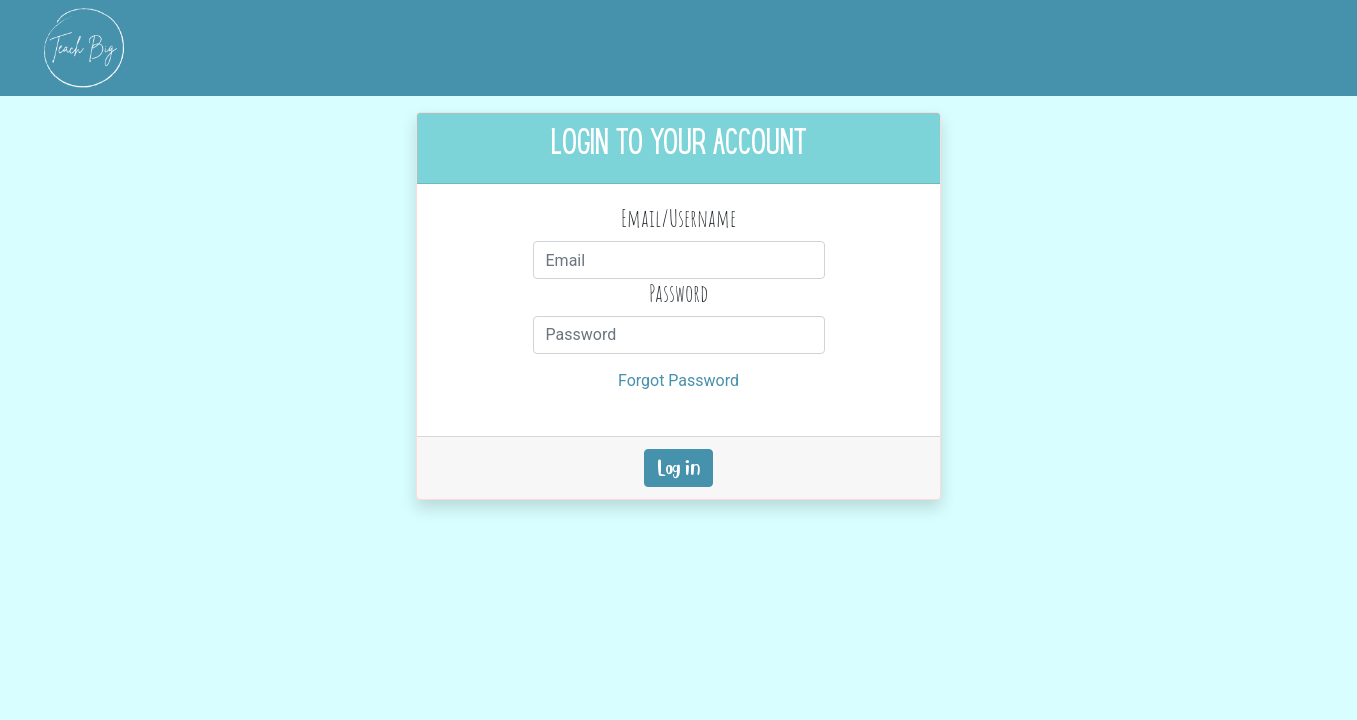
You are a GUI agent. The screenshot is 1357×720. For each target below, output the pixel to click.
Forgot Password (678, 380)
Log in (678, 468)
